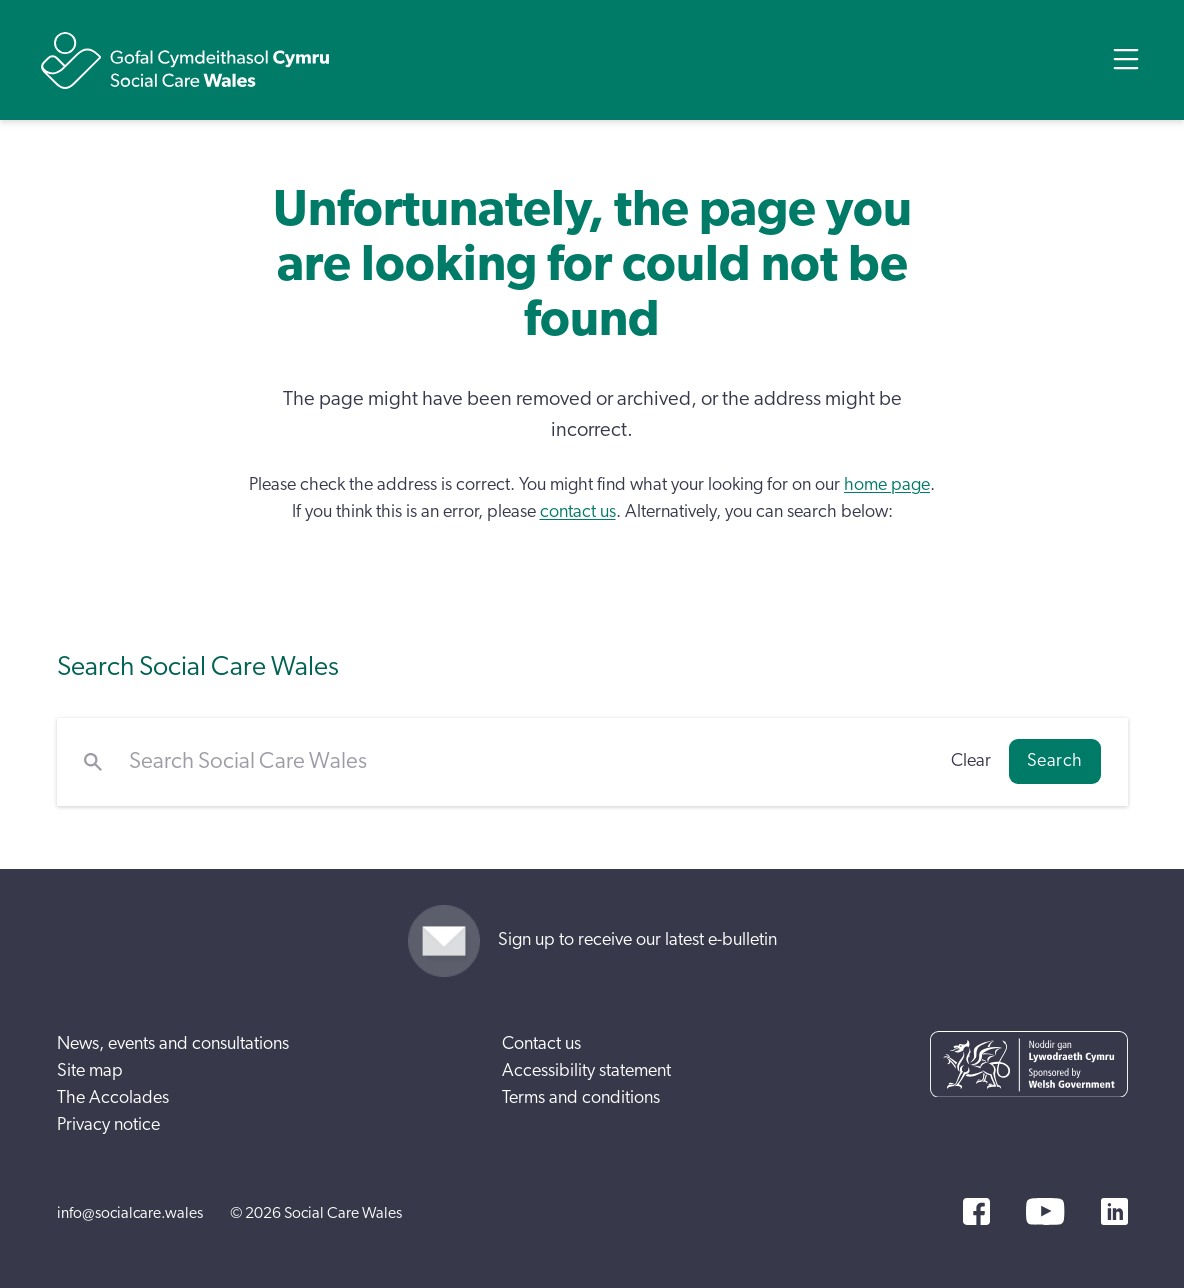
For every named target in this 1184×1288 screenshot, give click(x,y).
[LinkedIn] (1114, 1211)
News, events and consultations (173, 1044)
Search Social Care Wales (198, 666)
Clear (971, 761)
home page (887, 485)
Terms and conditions (581, 1098)
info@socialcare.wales (130, 1213)
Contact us (541, 1044)
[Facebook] (976, 1211)
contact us (578, 512)
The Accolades (113, 1098)
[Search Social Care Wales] (526, 762)
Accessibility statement (586, 1071)
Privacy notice (108, 1125)
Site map (90, 1071)
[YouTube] (1045, 1211)
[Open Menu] (1126, 59)
